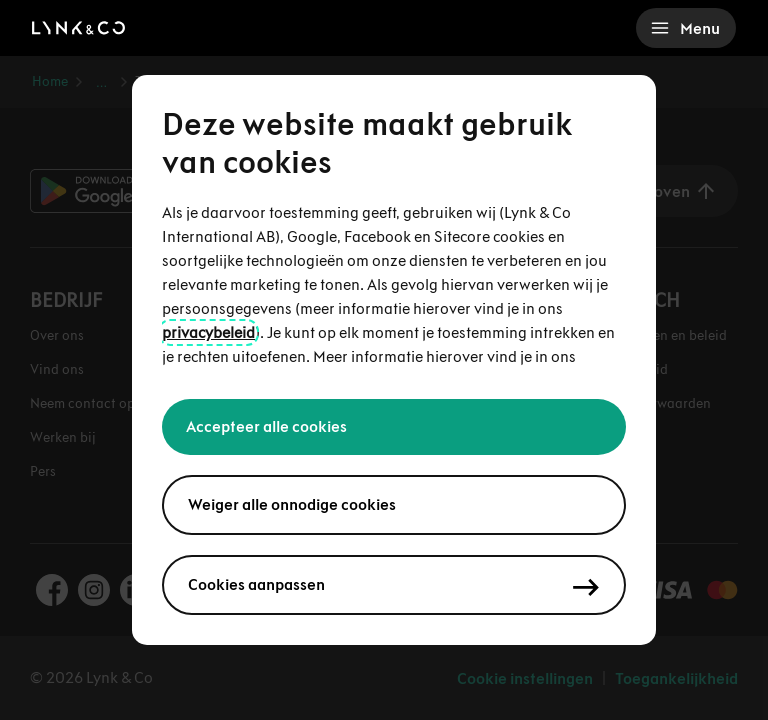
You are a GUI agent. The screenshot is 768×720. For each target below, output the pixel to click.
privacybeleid (208, 332)
